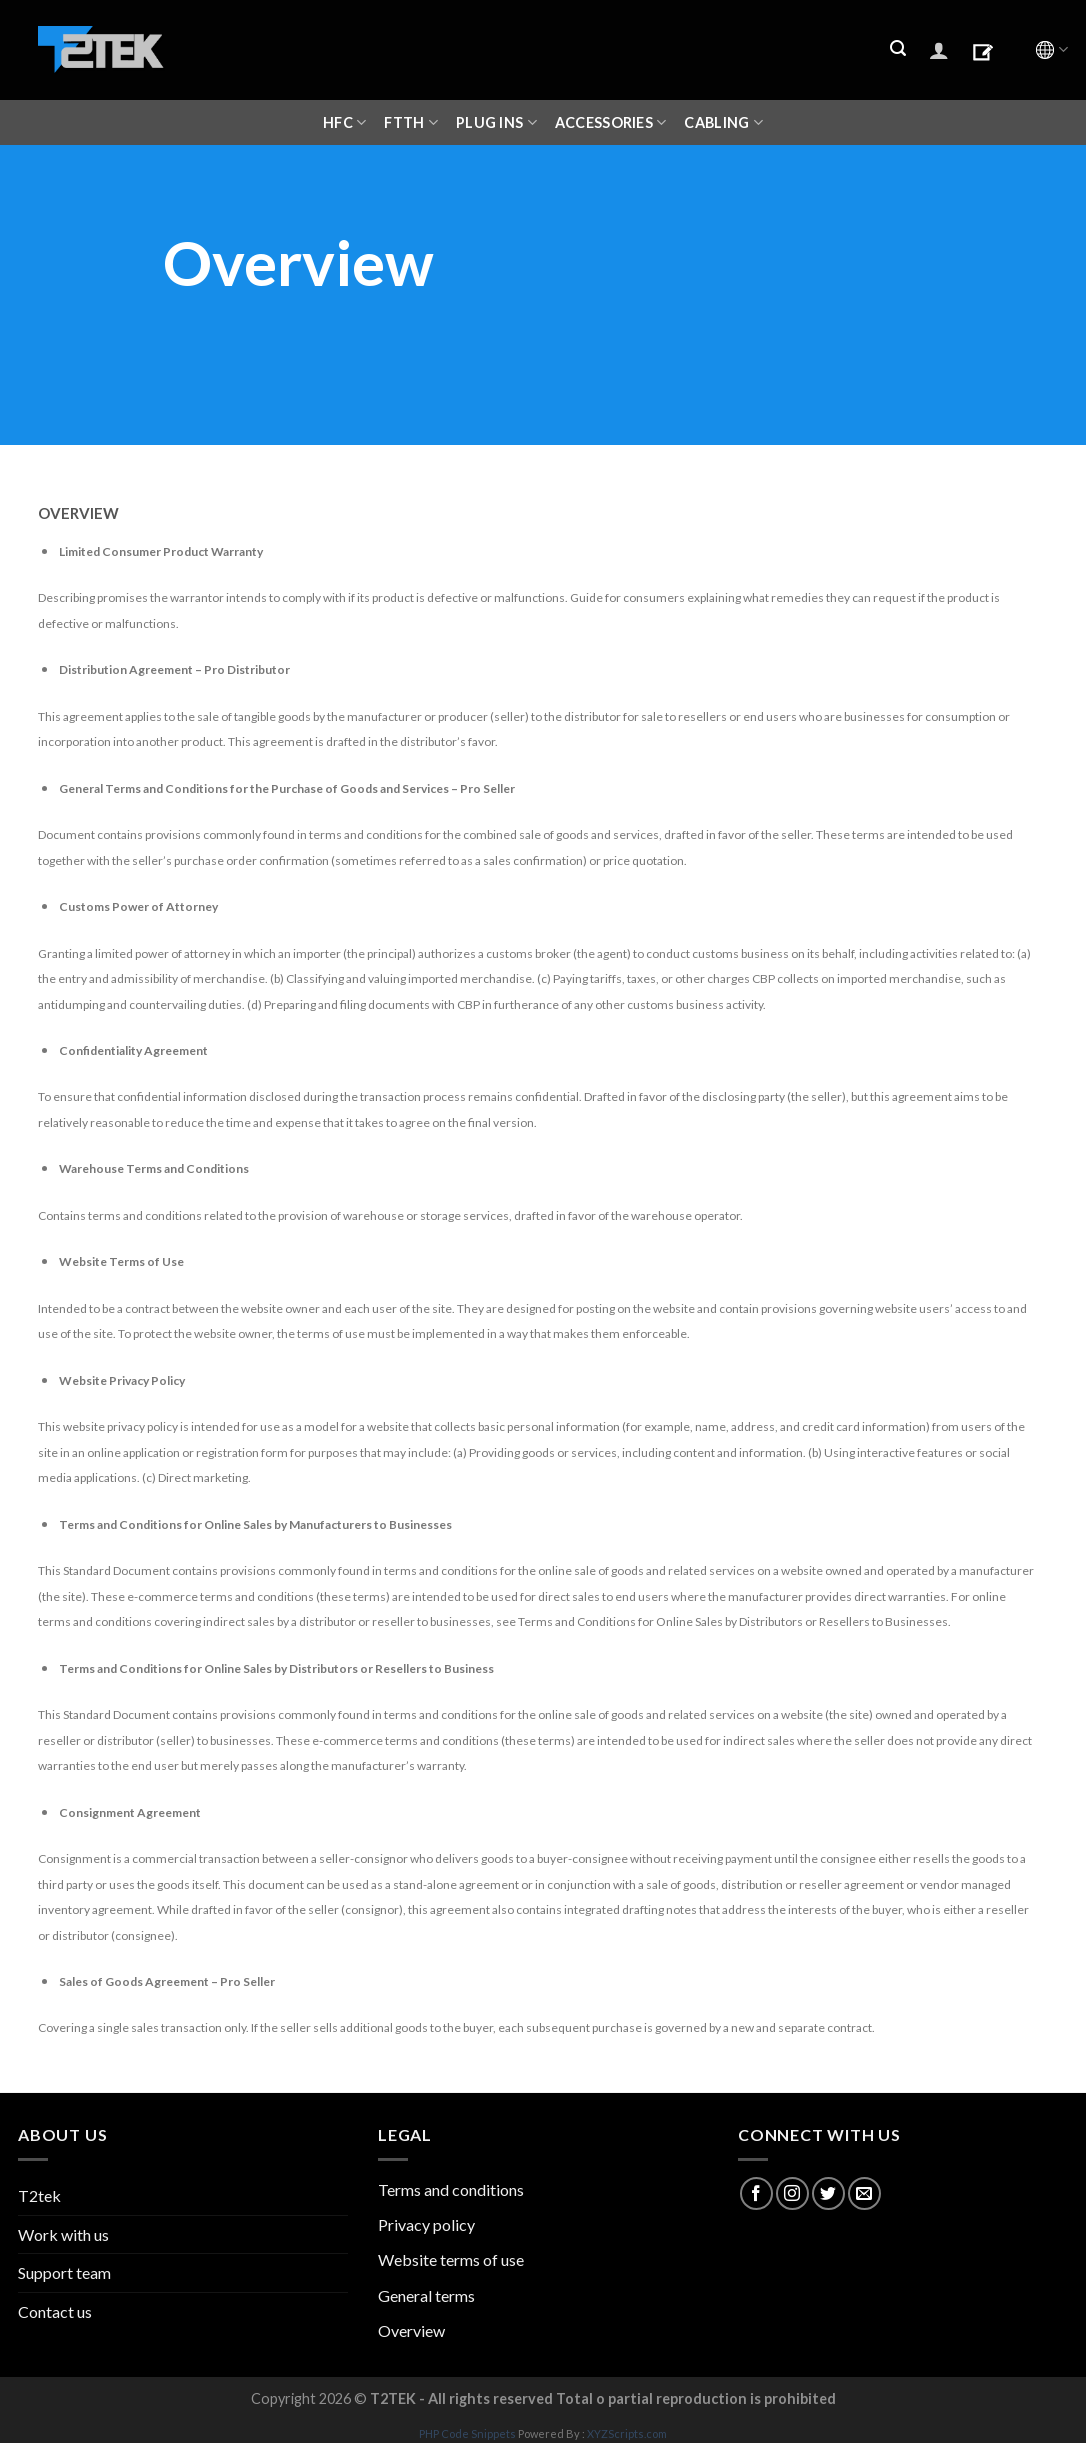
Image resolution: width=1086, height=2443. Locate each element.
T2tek (39, 2195)
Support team (64, 2272)
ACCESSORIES (611, 122)
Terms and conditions (451, 2189)
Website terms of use (451, 2259)
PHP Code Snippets (467, 2433)
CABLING (723, 122)
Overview (411, 2330)
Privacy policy (426, 2224)
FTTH (411, 122)
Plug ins (496, 122)
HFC (344, 122)
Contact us (55, 2311)
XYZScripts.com (627, 2433)
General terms (426, 2295)
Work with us (63, 2234)
